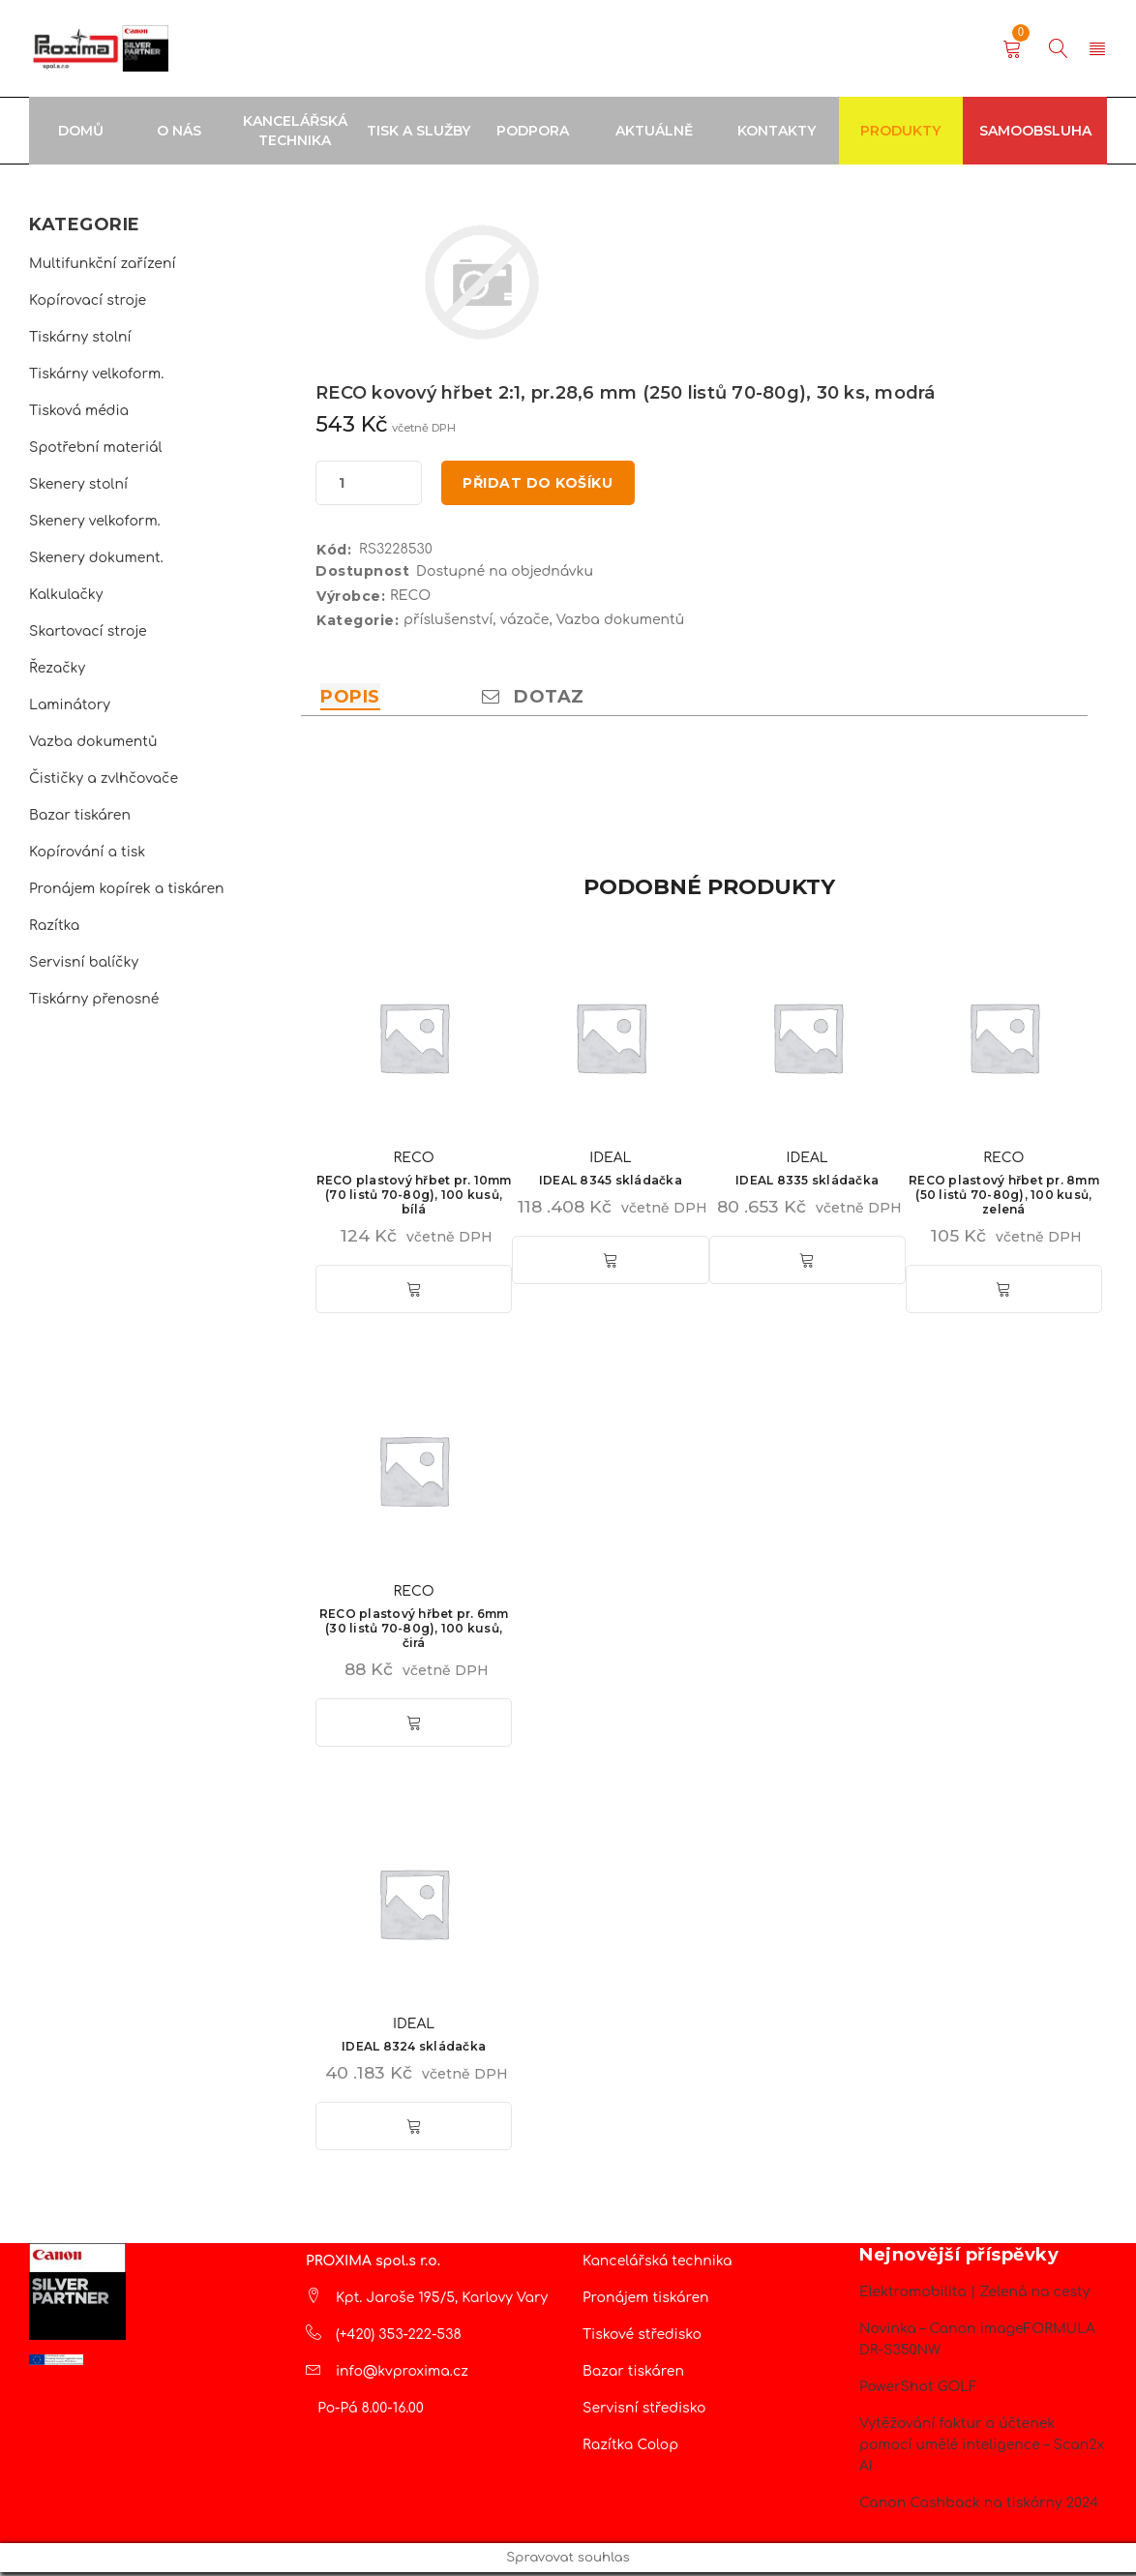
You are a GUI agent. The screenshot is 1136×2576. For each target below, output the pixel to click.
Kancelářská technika (657, 2265)
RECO (410, 599)
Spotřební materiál (96, 447)
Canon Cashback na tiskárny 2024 (978, 2507)
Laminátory (69, 705)
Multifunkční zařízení (102, 263)
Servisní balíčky (83, 962)
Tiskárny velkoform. (96, 374)
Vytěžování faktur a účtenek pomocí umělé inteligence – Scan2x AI (981, 2448)
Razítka (54, 925)
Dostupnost (362, 575)
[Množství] (341, 485)
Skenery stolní (78, 484)
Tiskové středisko (642, 2338)
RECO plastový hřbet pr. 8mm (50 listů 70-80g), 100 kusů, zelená (1004, 1198)
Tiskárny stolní (80, 337)
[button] (414, 1292)
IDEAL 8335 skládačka (807, 1184)
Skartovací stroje (88, 631)
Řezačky (57, 668)
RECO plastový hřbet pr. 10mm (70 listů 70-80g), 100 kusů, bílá (414, 1198)
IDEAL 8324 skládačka (414, 2050)
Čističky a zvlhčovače (103, 778)
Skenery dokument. (96, 558)
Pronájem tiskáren (646, 2301)
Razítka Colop (630, 2448)
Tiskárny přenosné (94, 999)
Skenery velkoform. (95, 521)
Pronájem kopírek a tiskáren (126, 889)
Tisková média (79, 411)
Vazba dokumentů (93, 741)
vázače (525, 623)
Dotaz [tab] (533, 700)
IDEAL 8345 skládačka (610, 1184)
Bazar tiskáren (80, 815)
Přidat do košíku (541, 485)
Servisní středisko (644, 2412)
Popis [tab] (350, 700)
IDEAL (610, 1161)
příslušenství (448, 623)
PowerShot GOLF (918, 2390)
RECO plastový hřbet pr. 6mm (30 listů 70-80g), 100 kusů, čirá (414, 1631)
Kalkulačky (66, 594)
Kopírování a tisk (87, 852)
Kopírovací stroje (87, 300)
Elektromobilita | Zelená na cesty (974, 2296)
